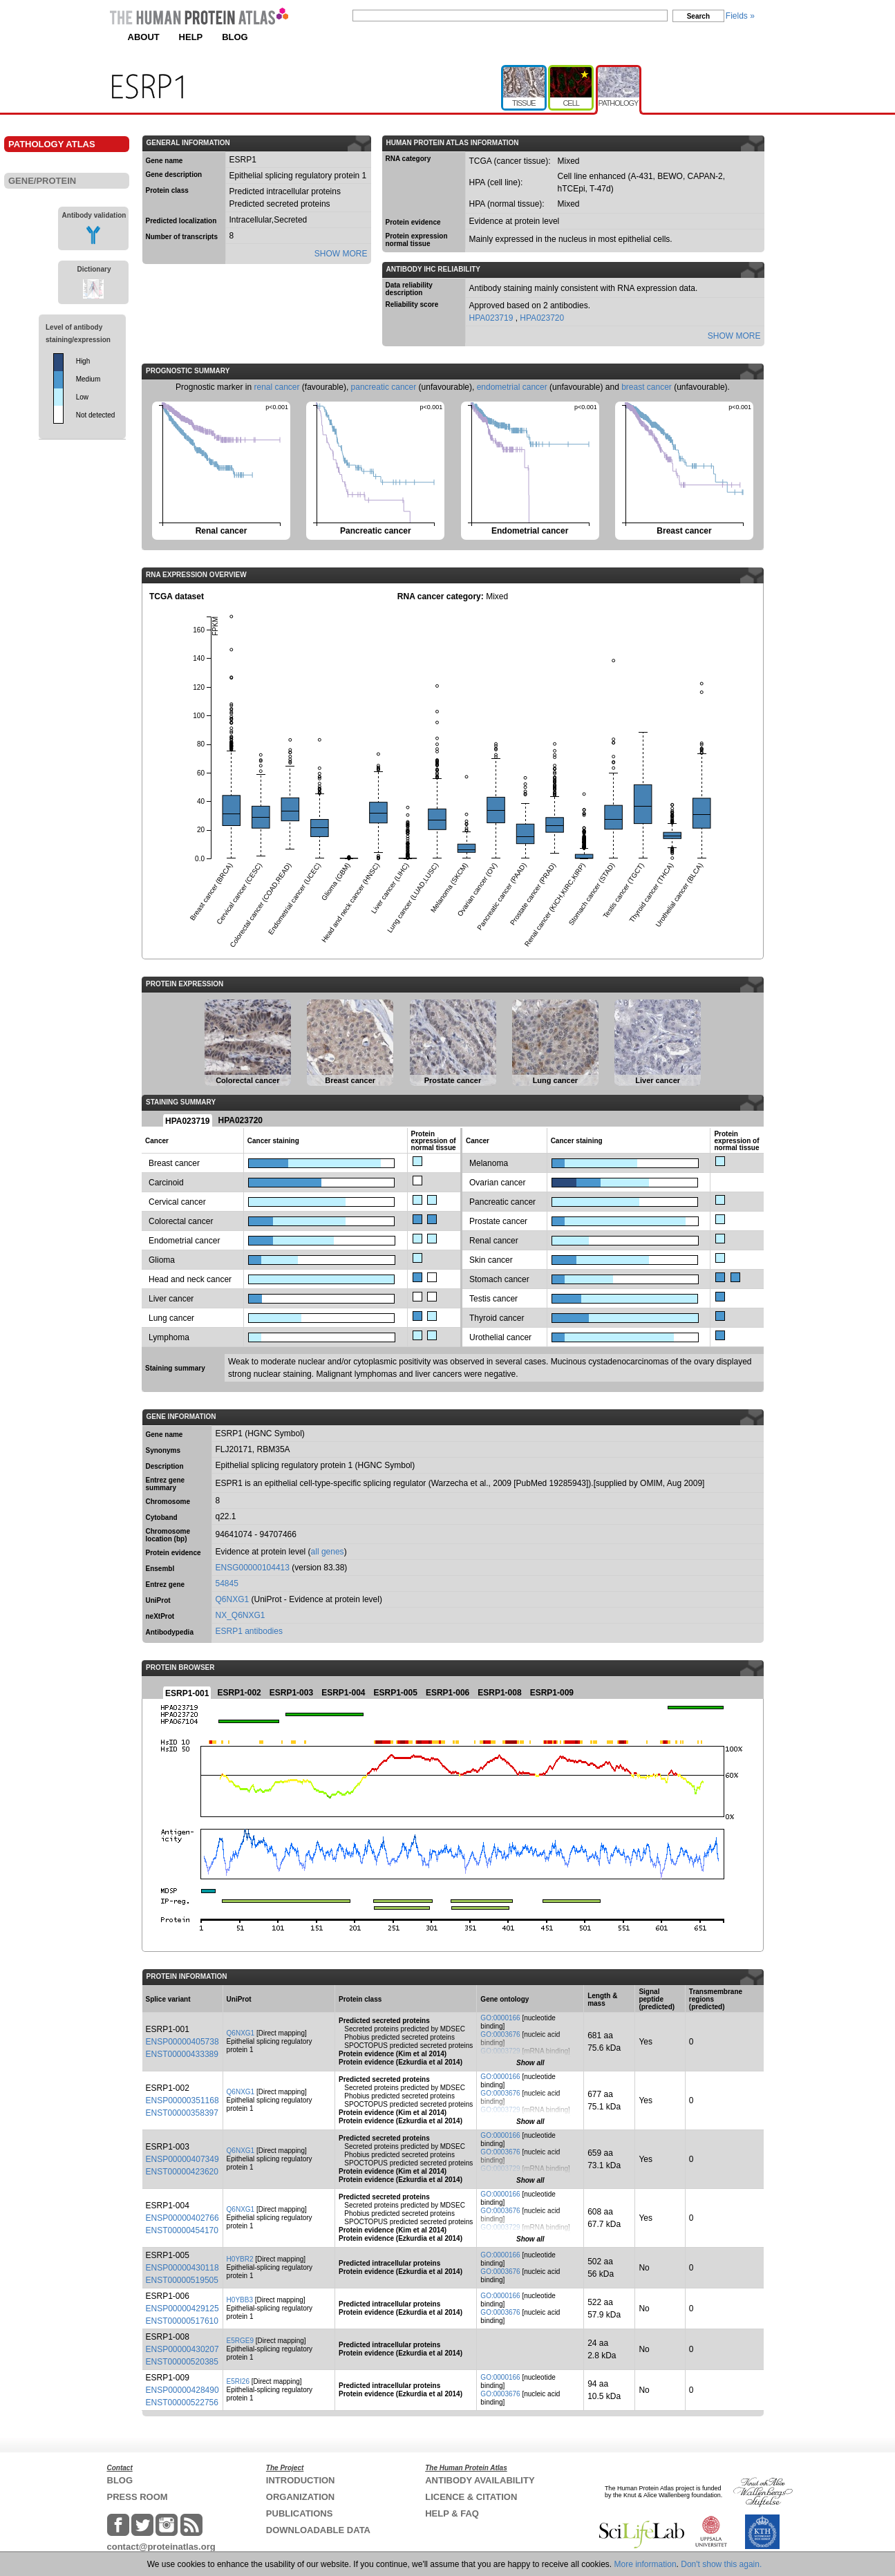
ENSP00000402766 (182, 2218)
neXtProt (160, 1616)
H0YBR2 (240, 2259)
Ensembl (160, 1568)
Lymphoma (169, 1337)
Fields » (740, 16)
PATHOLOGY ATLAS (51, 144)
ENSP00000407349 (182, 2159)
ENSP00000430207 (182, 2349)
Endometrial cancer (184, 1240)
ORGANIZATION (300, 2497)
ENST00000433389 (182, 2054)
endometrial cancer (512, 387)
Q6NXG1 (232, 1599)
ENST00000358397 (182, 2113)
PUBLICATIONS (299, 2513)
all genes (327, 1552)
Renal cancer (493, 1240)
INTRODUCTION (300, 2480)
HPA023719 (492, 318)
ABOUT (144, 37)
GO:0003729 (500, 2051)
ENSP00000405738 (182, 2042)
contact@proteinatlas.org (161, 2546)
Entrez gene (165, 1584)
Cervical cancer (177, 1202)
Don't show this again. (721, 2564)
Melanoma (488, 1163)
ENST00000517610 (182, 2321)
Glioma (162, 1260)
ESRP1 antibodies (249, 1631)
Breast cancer (174, 1163)
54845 (227, 1583)
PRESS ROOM (137, 2497)
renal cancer (276, 387)
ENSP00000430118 (182, 2268)
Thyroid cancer (496, 1318)
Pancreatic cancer (502, 1202)
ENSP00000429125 (182, 2308)
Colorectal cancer (181, 1221)
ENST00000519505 (182, 2280)
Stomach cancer (499, 1279)
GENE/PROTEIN (42, 181)
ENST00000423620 (182, 2172)
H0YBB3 (240, 2300)
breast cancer (646, 387)
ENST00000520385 (182, 2362)
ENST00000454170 (182, 2230)
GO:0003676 (500, 2034)
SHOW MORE (341, 253)
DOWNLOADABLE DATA (318, 2530)
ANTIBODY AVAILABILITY (479, 2480)
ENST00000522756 (182, 2402)
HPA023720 (542, 318)
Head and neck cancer (190, 1279)
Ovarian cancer (497, 1182)
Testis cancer (493, 1299)
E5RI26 (238, 2381)
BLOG (235, 37)
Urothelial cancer (500, 1337)
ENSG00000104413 (253, 1567)
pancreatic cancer (384, 387)
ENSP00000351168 (182, 2100)
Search (698, 16)
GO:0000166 (500, 2018)
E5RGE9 (240, 2340)
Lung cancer (171, 1318)
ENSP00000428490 (182, 2390)
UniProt (158, 1600)
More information (645, 2564)
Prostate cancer (498, 1221)
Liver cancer (171, 1299)
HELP (191, 37)
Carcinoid (166, 1182)
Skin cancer (491, 1260)
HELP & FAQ (452, 2513)
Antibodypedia (170, 1632)
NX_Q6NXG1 (240, 1615)
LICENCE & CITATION (471, 2497)
